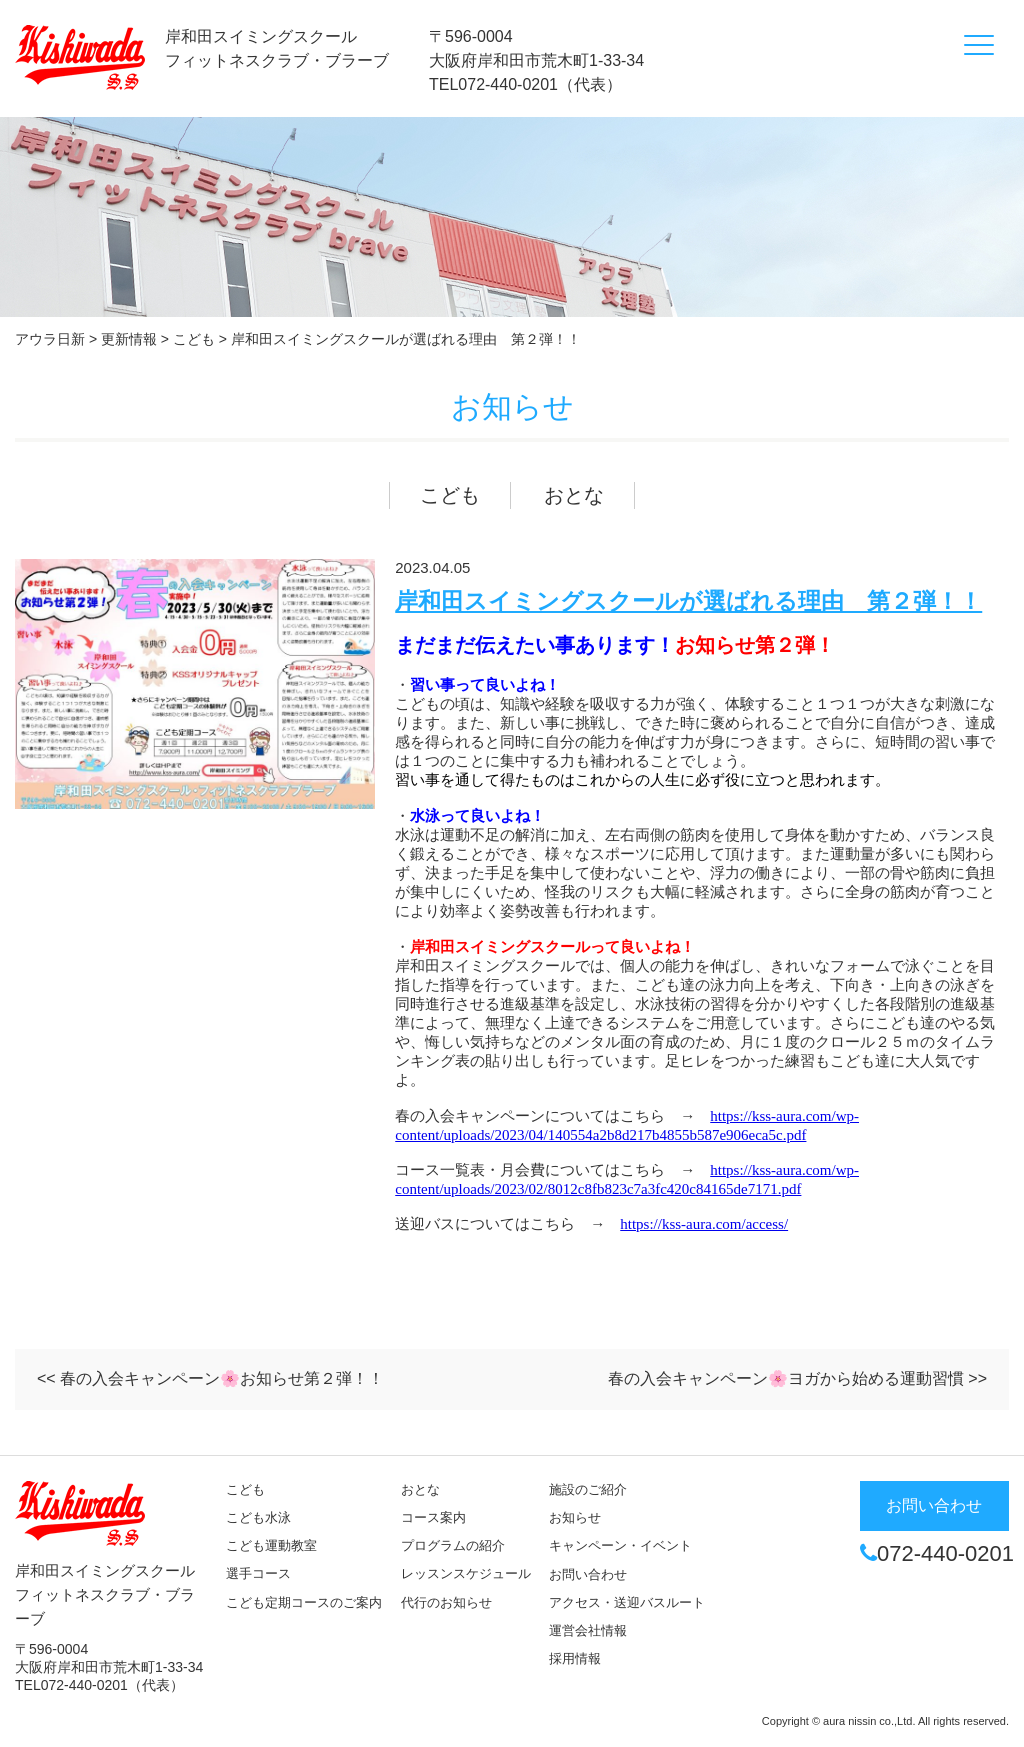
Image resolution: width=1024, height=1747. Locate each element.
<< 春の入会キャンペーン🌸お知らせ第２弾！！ (210, 1378)
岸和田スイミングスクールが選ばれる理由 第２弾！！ (688, 601)
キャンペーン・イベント (620, 1545)
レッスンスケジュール (466, 1573)
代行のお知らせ (446, 1602)
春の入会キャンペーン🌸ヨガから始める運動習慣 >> (797, 1378)
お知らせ (575, 1517)
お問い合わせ (588, 1574)
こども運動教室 (271, 1545)
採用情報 (575, 1658)
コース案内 (433, 1517)
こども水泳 (258, 1517)
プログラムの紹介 (453, 1545)
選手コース (258, 1573)
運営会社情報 (588, 1630)
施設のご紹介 (588, 1489)
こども (450, 495)
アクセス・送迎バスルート (627, 1602)
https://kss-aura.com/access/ (704, 1224)
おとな (574, 495)
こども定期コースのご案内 (304, 1602)
